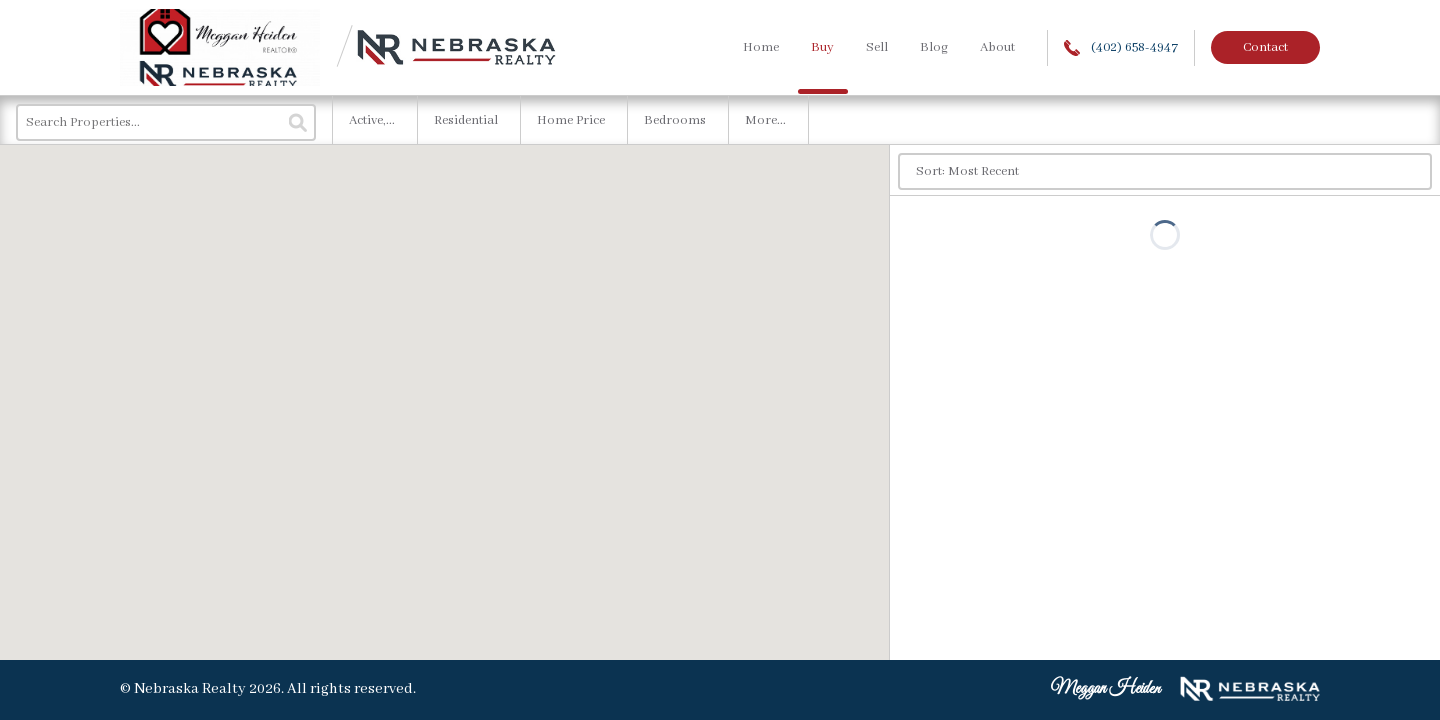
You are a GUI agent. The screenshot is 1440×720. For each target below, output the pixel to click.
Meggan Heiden (1105, 689)
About (997, 47)
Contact (1265, 47)
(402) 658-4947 (1121, 47)
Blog (934, 47)
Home (761, 47)
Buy (822, 47)
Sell (877, 47)
